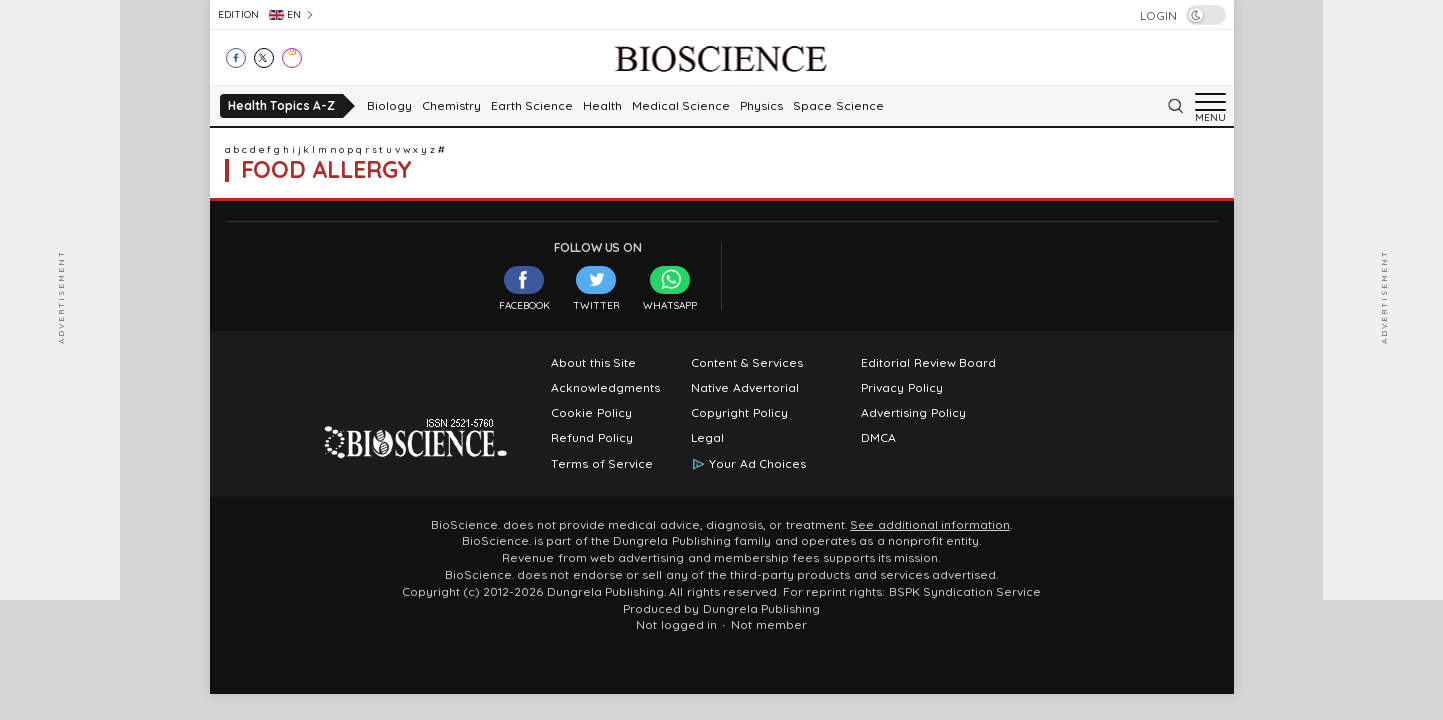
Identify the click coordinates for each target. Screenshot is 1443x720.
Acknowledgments (605, 388)
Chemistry (451, 106)
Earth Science (532, 106)
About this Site (593, 363)
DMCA (878, 438)
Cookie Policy (591, 413)
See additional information (930, 525)
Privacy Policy (901, 388)
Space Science (838, 106)
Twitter (596, 288)
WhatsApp (670, 288)
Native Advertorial (744, 388)
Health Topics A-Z (281, 105)
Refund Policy (591, 438)
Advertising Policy (913, 413)
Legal (707, 438)
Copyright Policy (739, 413)
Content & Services (747, 363)
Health (602, 106)
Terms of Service (602, 464)
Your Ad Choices (757, 464)
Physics (761, 106)
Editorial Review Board (928, 363)
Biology (389, 106)
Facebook (524, 288)
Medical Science (681, 106)
